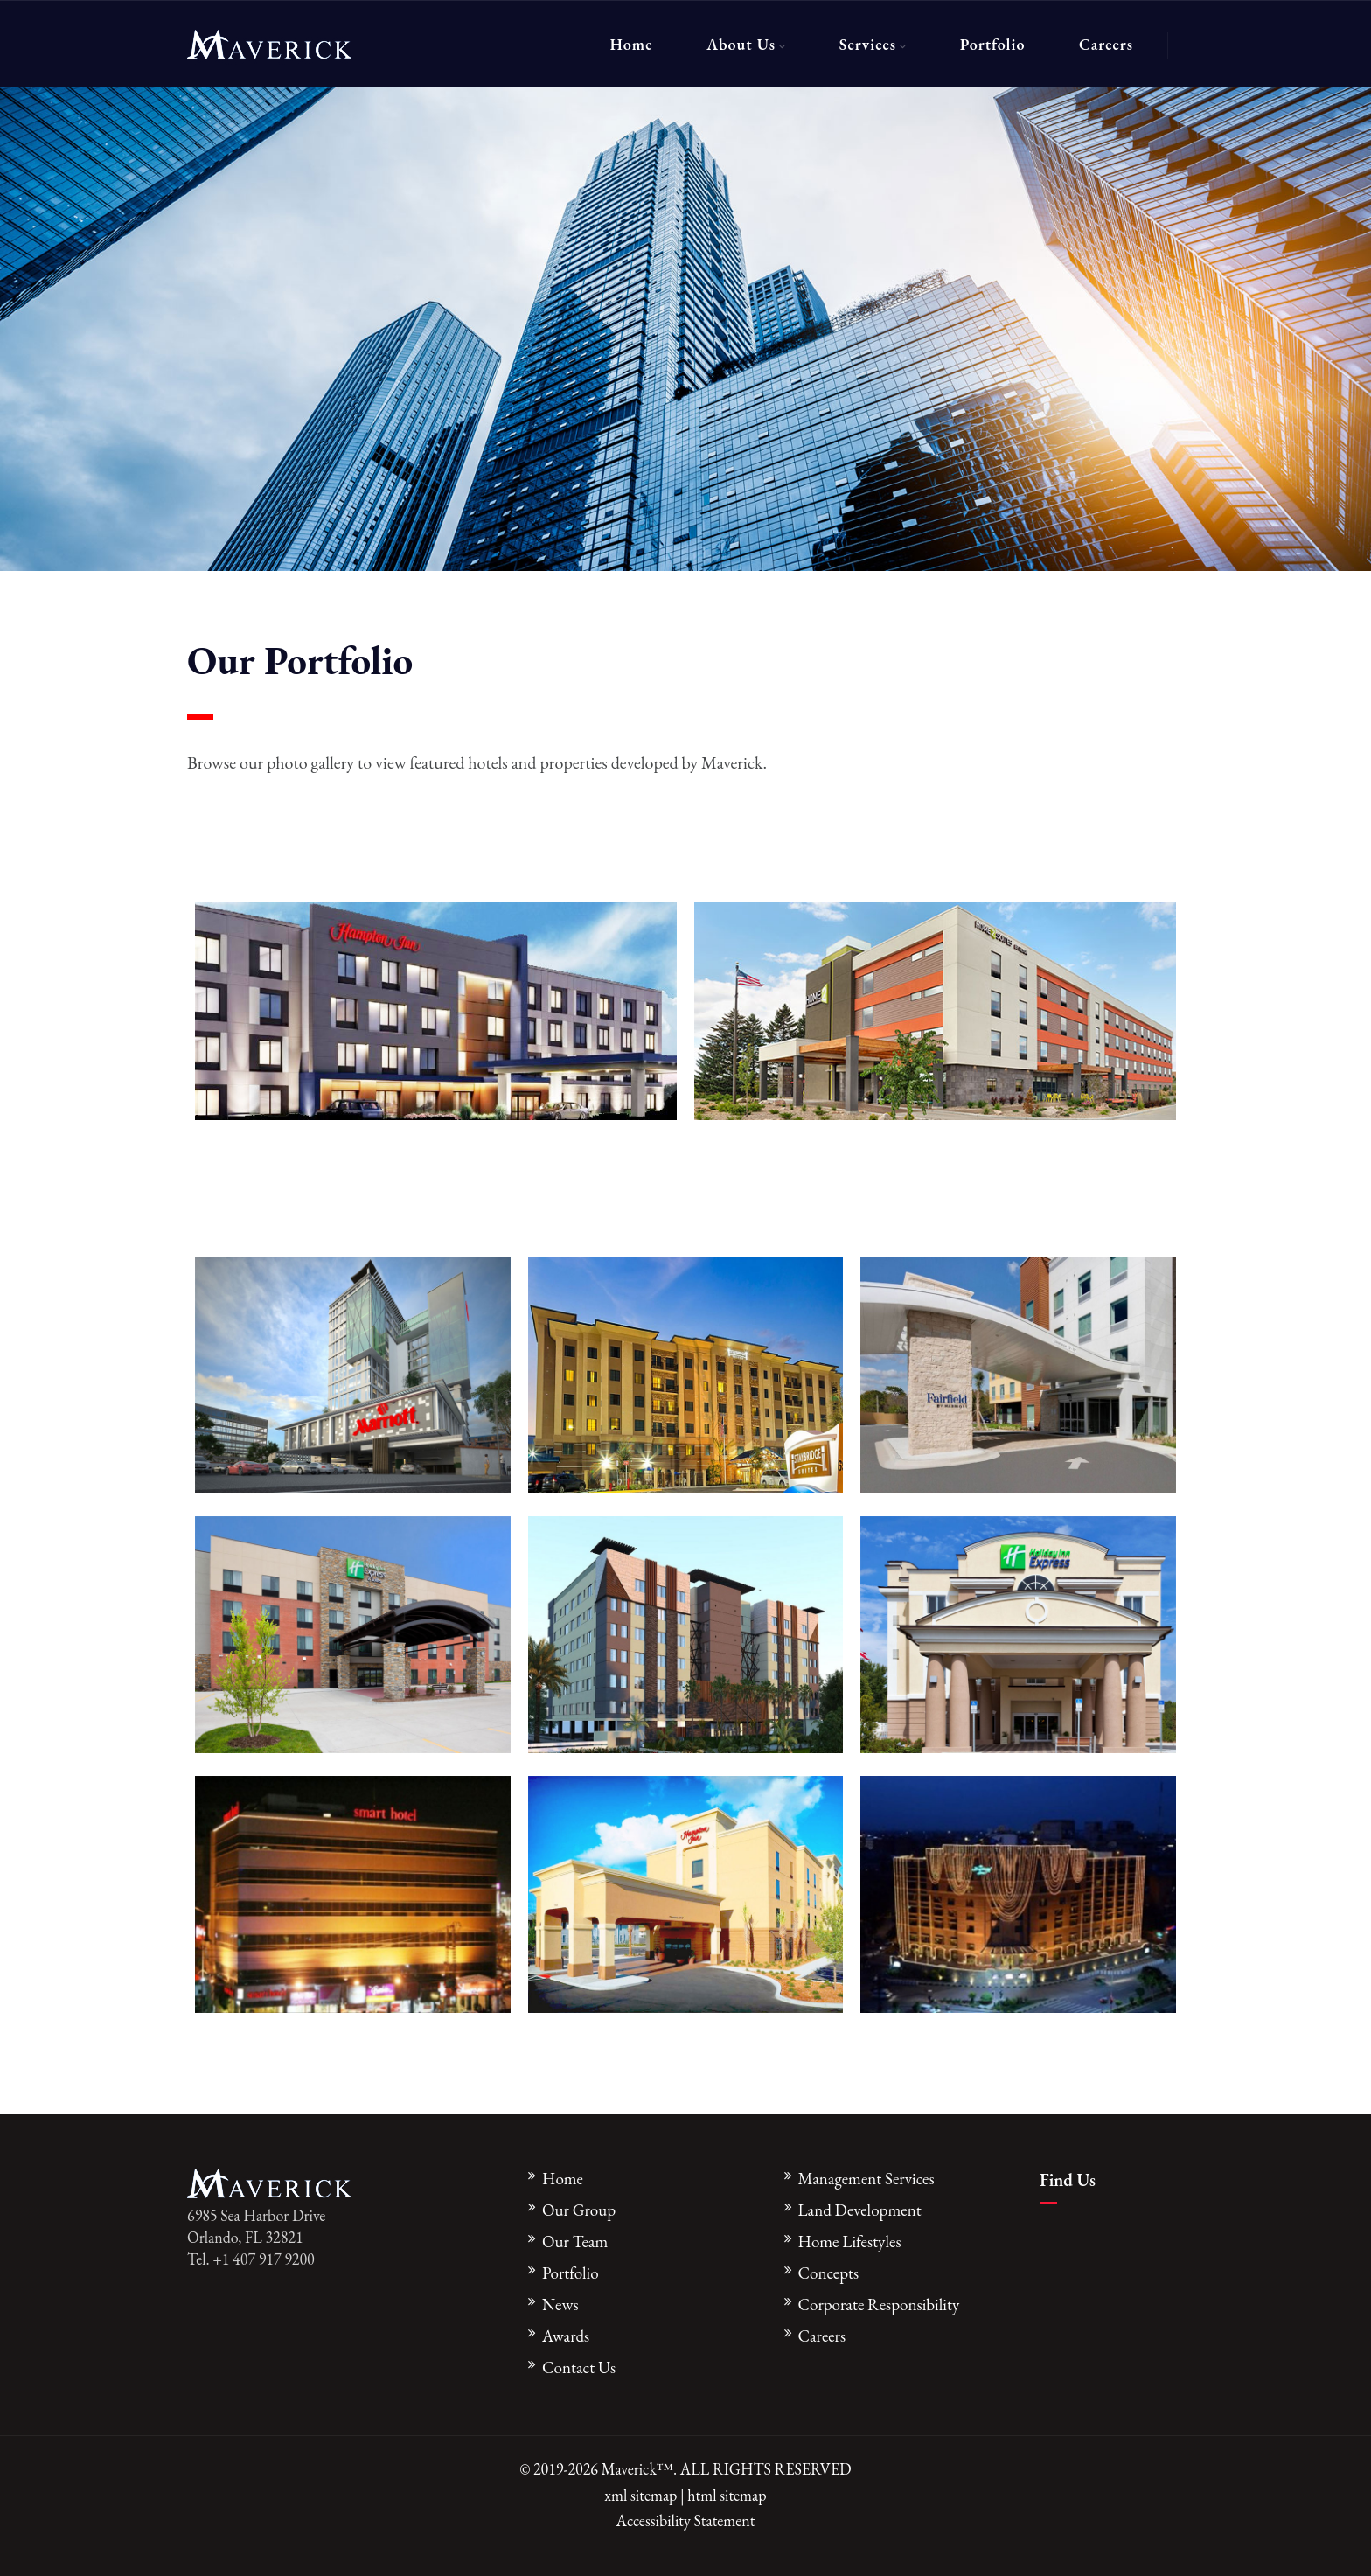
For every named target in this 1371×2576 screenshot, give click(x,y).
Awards (565, 2336)
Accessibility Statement (685, 2520)
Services (867, 44)
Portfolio (993, 44)
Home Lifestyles (849, 2241)
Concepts (828, 2273)
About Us (741, 44)
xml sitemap (640, 2495)
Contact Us (579, 2367)
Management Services (866, 2179)
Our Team (575, 2241)
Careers (1106, 44)
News (560, 2304)
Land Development (860, 2210)
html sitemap (726, 2495)
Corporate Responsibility (879, 2304)
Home (630, 44)
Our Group (579, 2210)
